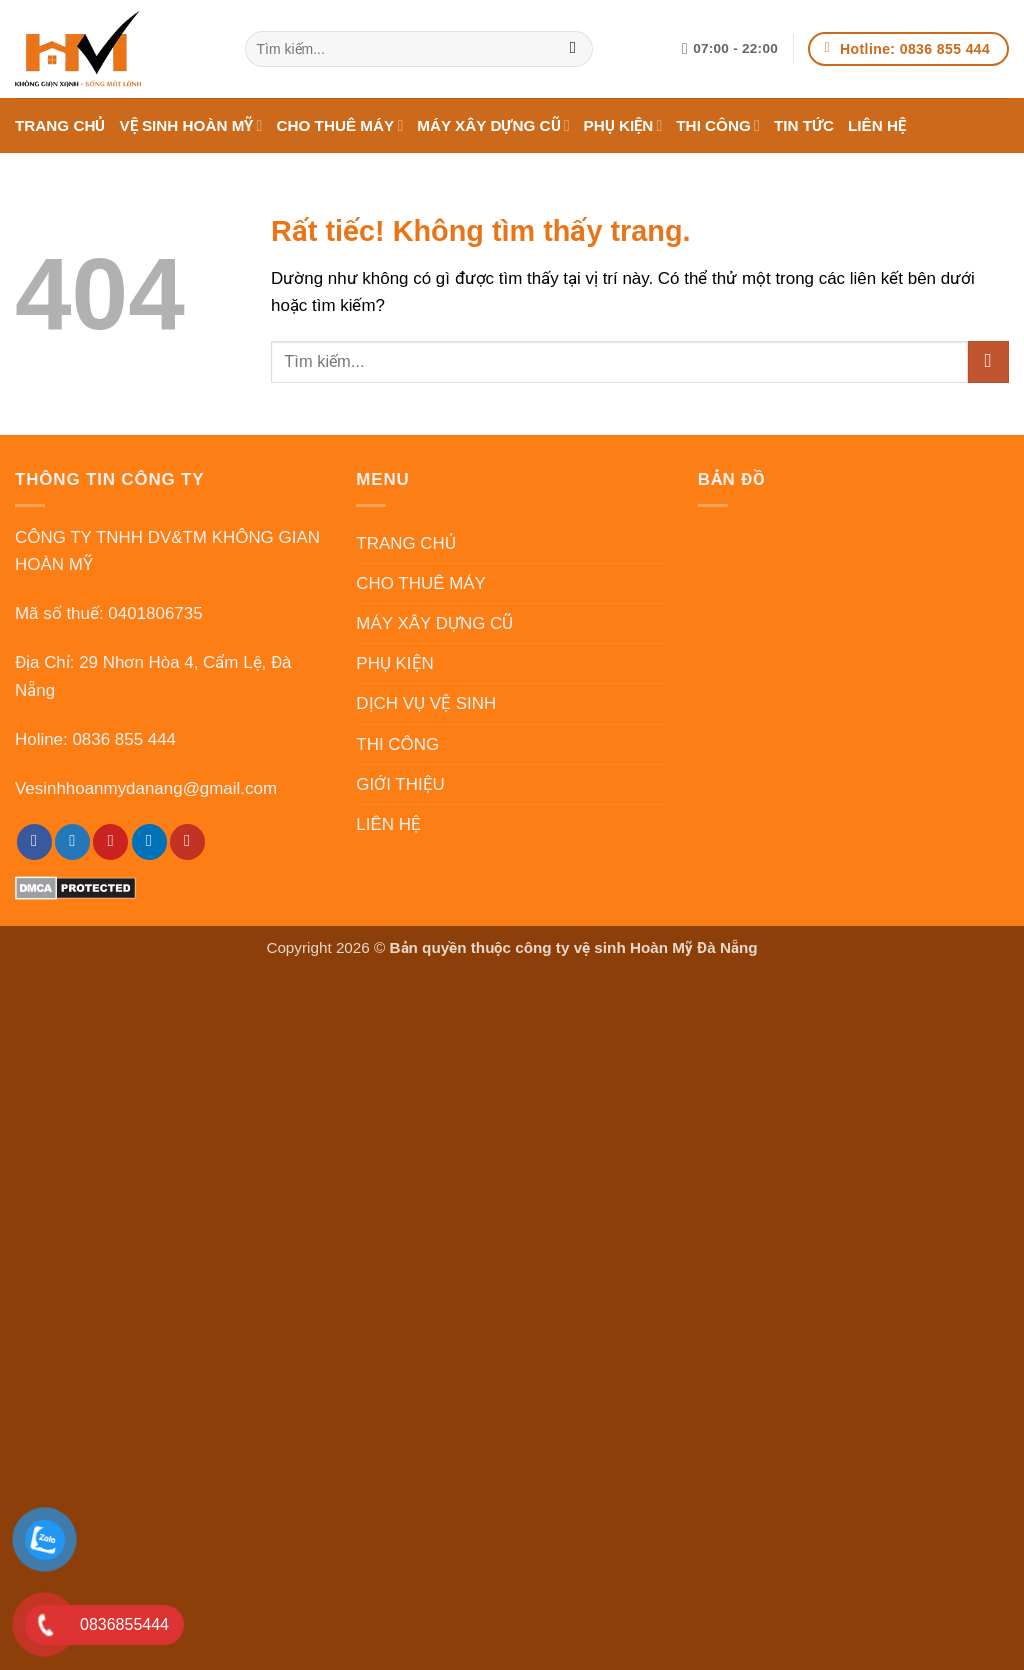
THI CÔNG (718, 125)
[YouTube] (187, 842)
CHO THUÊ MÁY (339, 125)
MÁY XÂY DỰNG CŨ (493, 125)
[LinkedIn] (149, 842)
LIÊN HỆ (877, 125)
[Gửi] (573, 49)
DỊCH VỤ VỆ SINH (426, 703)
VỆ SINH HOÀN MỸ (190, 125)
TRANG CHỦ (60, 125)
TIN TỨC (804, 125)
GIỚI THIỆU (400, 784)
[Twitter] (72, 842)
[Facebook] (34, 842)
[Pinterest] (110, 842)
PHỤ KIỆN (623, 125)
